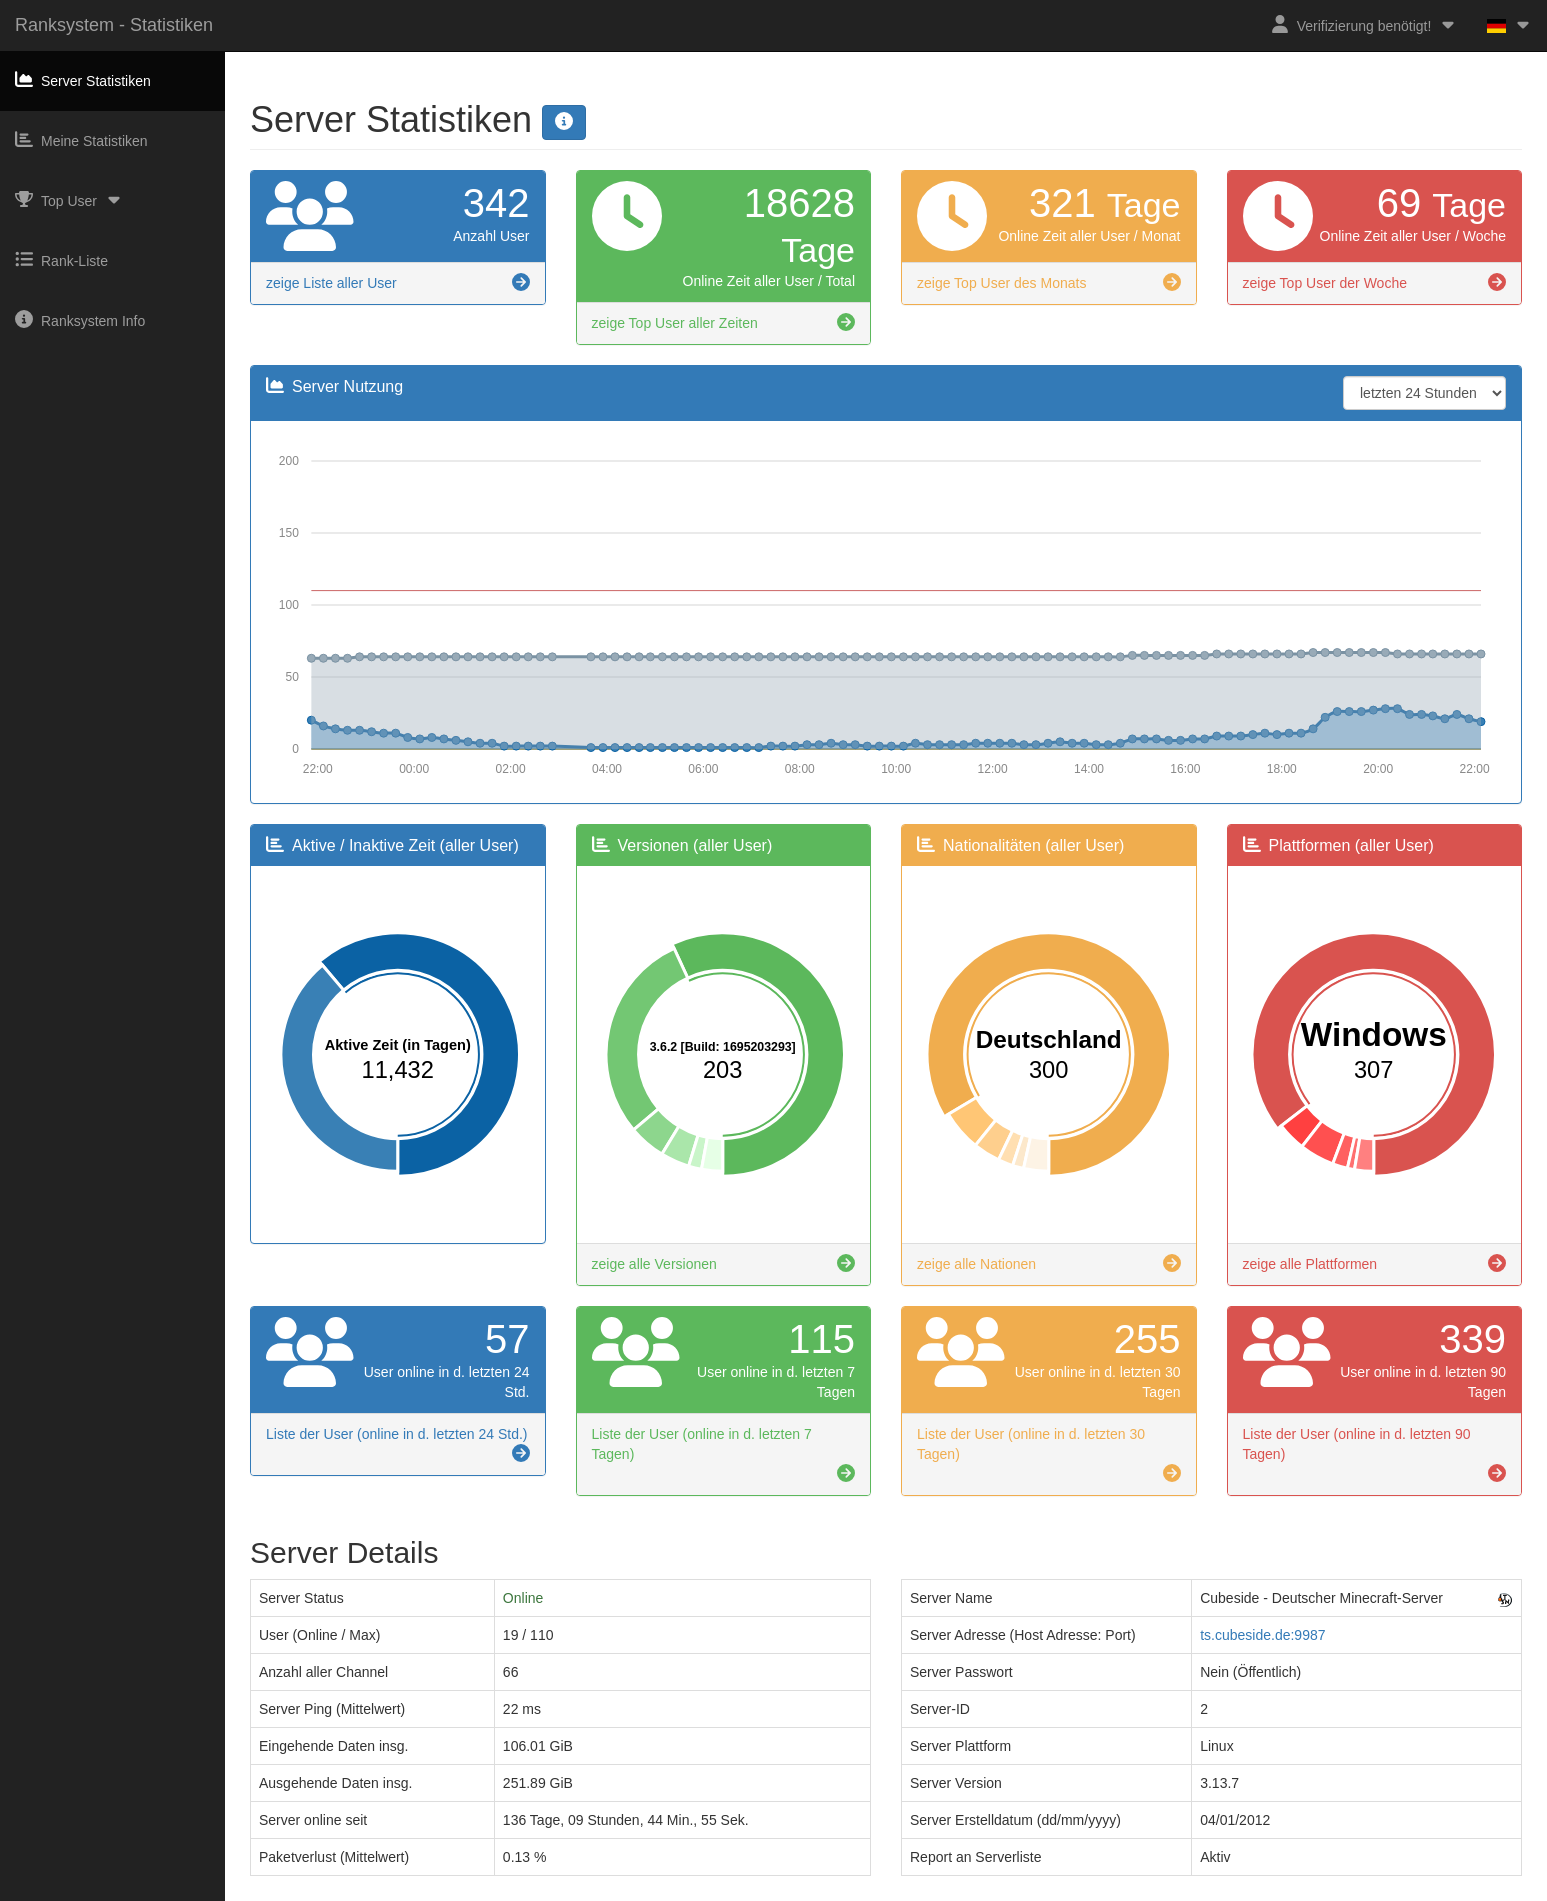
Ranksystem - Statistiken (114, 25)
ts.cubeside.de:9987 (1262, 1635)
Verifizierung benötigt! (1364, 24)
